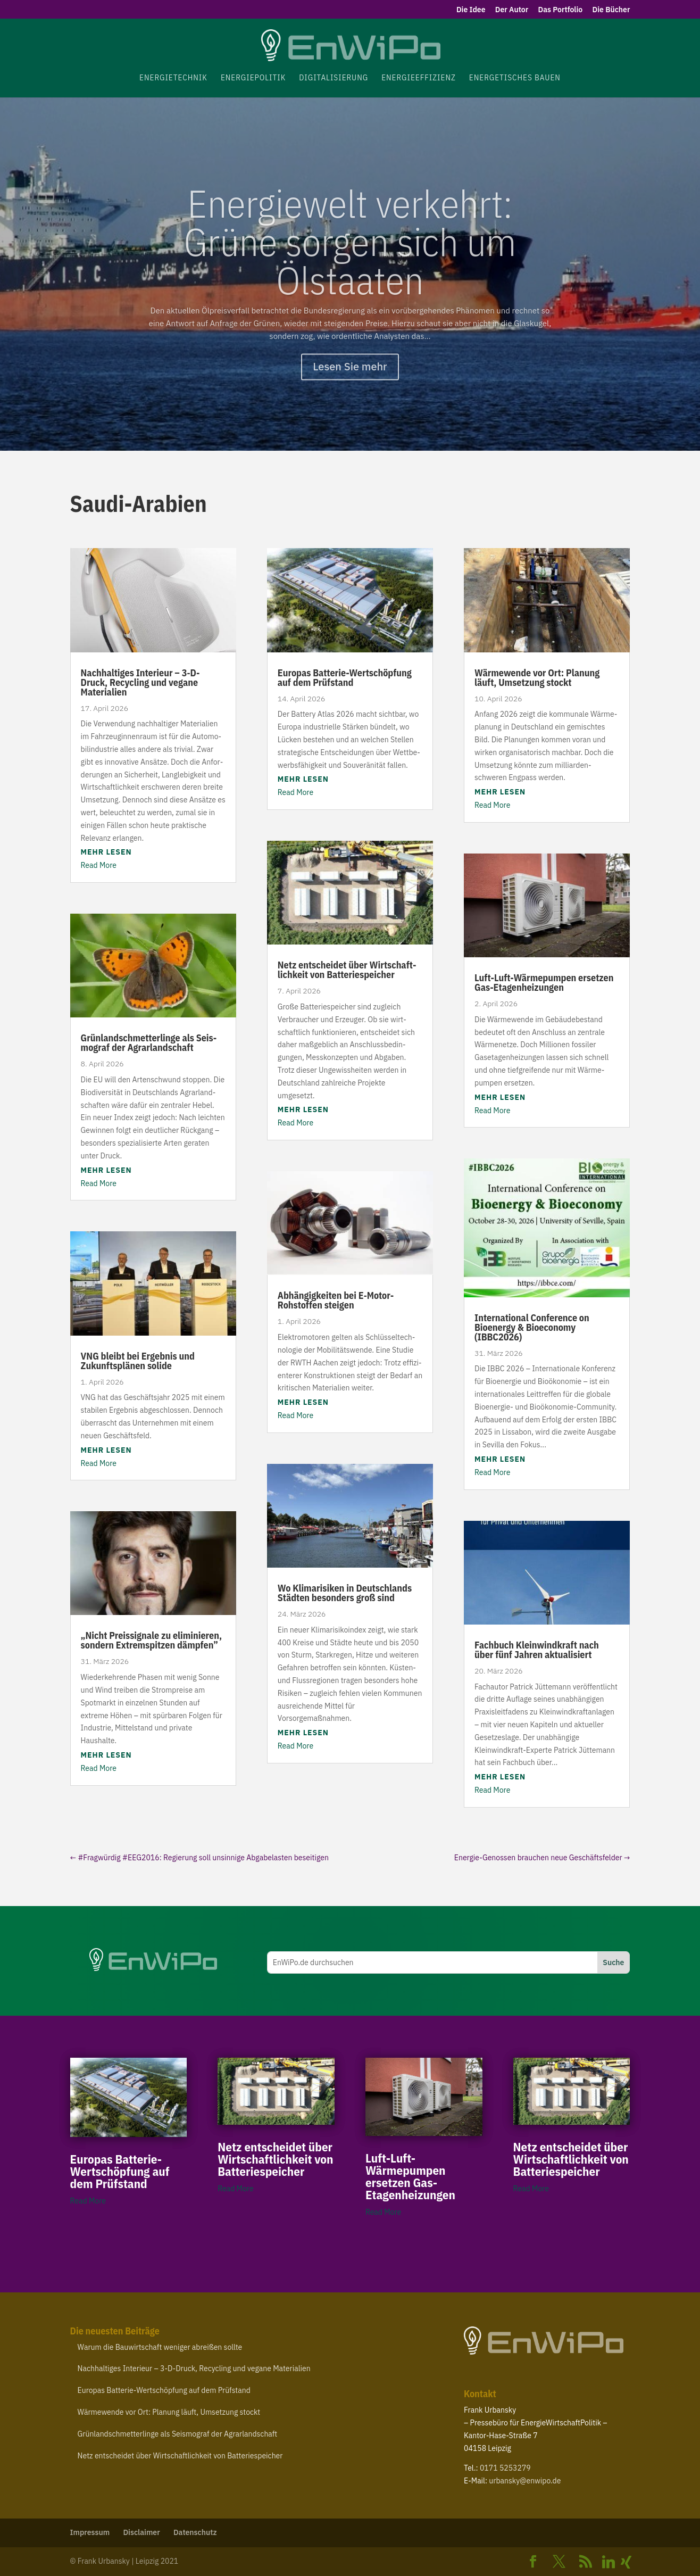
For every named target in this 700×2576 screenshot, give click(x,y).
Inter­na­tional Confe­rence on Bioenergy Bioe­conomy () (531, 1327)
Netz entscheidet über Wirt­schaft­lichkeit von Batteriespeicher (347, 970)
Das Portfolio (560, 10)
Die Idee (471, 10)
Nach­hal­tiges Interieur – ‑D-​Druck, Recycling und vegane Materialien (140, 682)
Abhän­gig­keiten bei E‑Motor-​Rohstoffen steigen (336, 1300)
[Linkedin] (608, 2562)
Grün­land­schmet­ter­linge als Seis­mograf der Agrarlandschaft (149, 1043)
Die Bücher (611, 10)
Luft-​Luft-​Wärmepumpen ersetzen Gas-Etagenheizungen (543, 982)
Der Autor (511, 10)
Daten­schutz (195, 2532)
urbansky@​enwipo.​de (525, 2481)
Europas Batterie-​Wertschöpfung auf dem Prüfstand (345, 678)
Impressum (90, 2532)
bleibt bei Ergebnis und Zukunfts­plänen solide (138, 1361)
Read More (98, 865)
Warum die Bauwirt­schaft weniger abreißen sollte (160, 2347)
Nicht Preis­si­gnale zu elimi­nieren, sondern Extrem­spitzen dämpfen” (151, 1640)
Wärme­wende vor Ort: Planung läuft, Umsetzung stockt (536, 678)
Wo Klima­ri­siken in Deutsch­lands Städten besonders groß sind (345, 1593)
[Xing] (627, 2562)
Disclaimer (141, 2532)
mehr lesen (106, 852)
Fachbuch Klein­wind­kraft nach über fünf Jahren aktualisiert (536, 1650)
